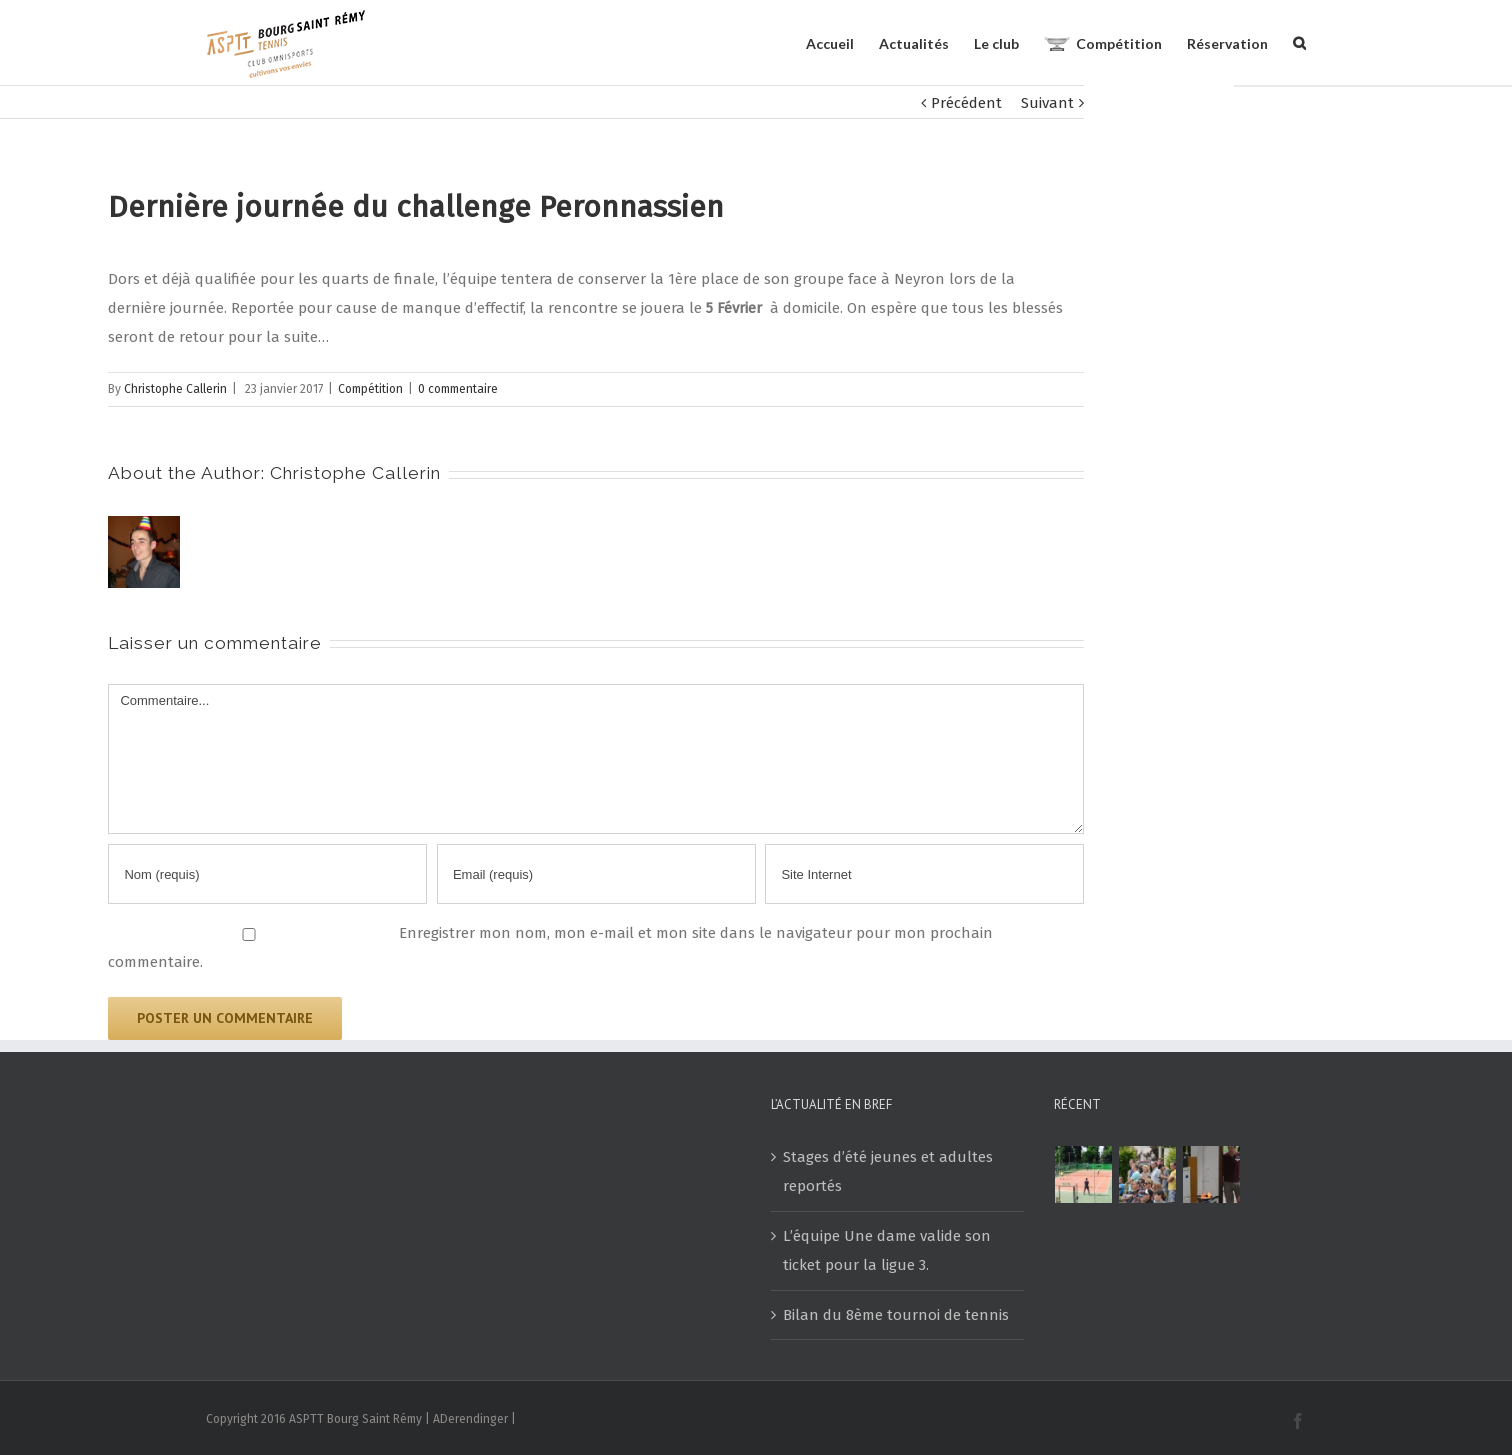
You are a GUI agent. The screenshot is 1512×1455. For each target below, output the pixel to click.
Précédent (966, 103)
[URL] (924, 874)
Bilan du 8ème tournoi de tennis (896, 1315)
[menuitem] (842, 42)
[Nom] (267, 874)
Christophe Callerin (175, 389)
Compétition (370, 389)
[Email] (596, 874)
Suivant (1047, 103)
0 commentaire (458, 389)
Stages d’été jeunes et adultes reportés (888, 1171)
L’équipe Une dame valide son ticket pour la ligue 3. (887, 1250)
